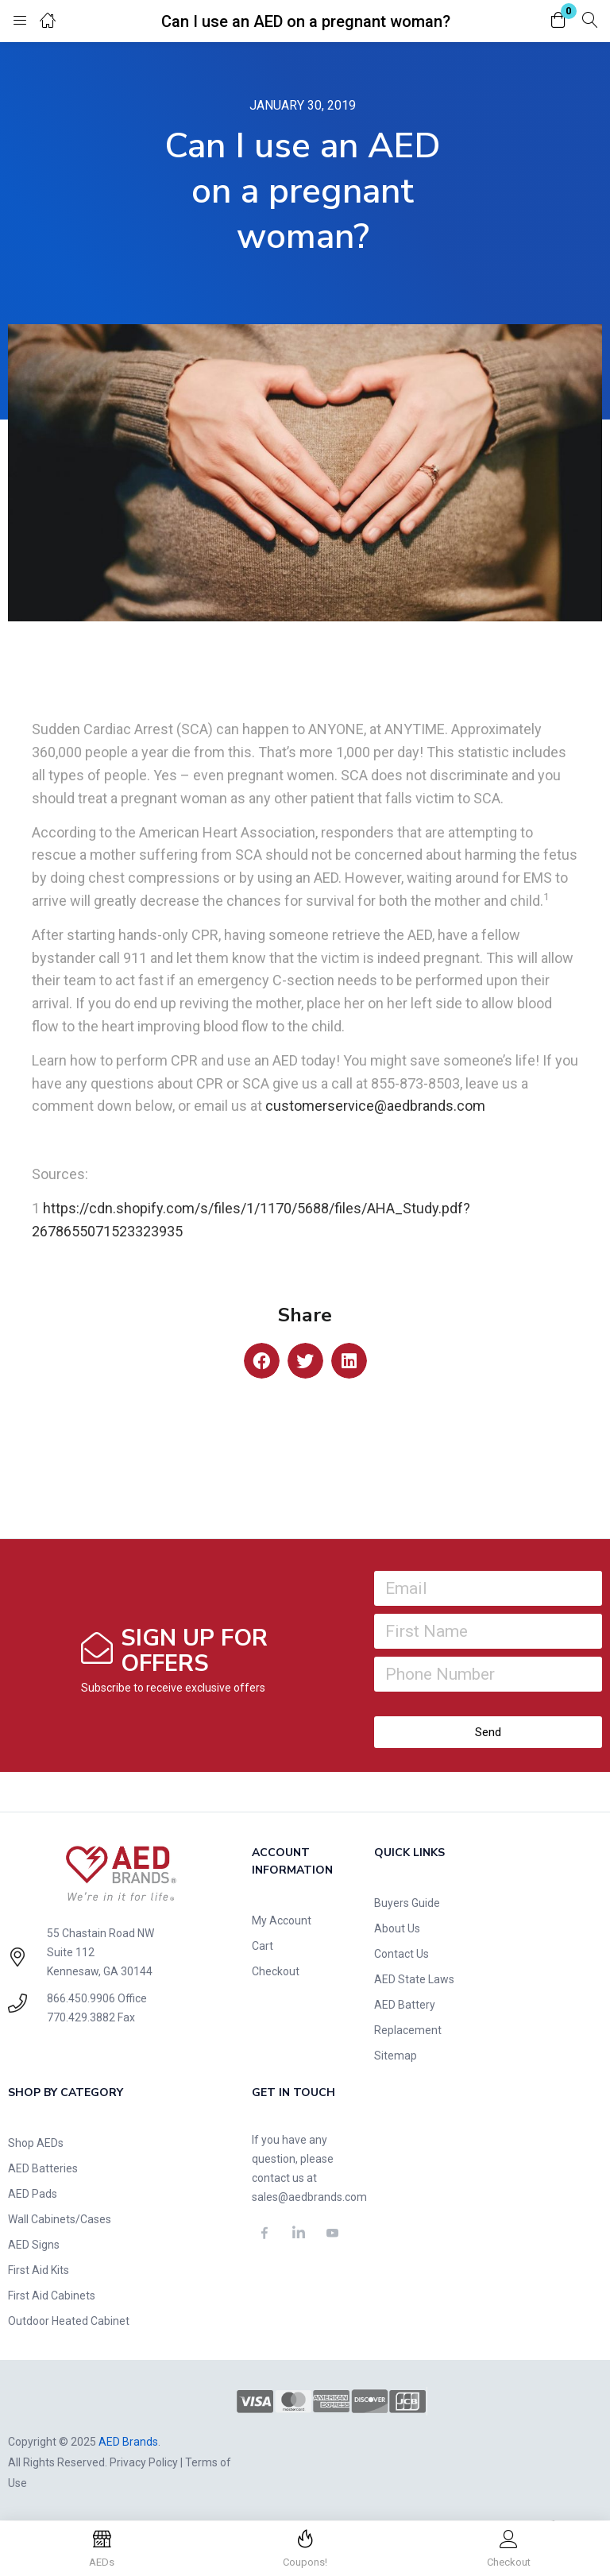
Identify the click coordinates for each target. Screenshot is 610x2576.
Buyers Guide (407, 1903)
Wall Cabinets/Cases (59, 2219)
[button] (558, 21)
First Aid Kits (38, 2270)
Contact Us (401, 1953)
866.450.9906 (81, 1998)
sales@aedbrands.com (309, 2197)
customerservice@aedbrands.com (375, 1105)
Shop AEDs (36, 2143)
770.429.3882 (81, 2017)
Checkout (275, 1971)
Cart (262, 1946)
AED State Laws (414, 1979)
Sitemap (395, 2055)
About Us (397, 1928)
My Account (281, 1920)
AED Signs (34, 2244)
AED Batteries (43, 2168)
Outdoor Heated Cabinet (68, 2321)
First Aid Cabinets (51, 2295)
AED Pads (32, 2193)
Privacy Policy (144, 2462)
